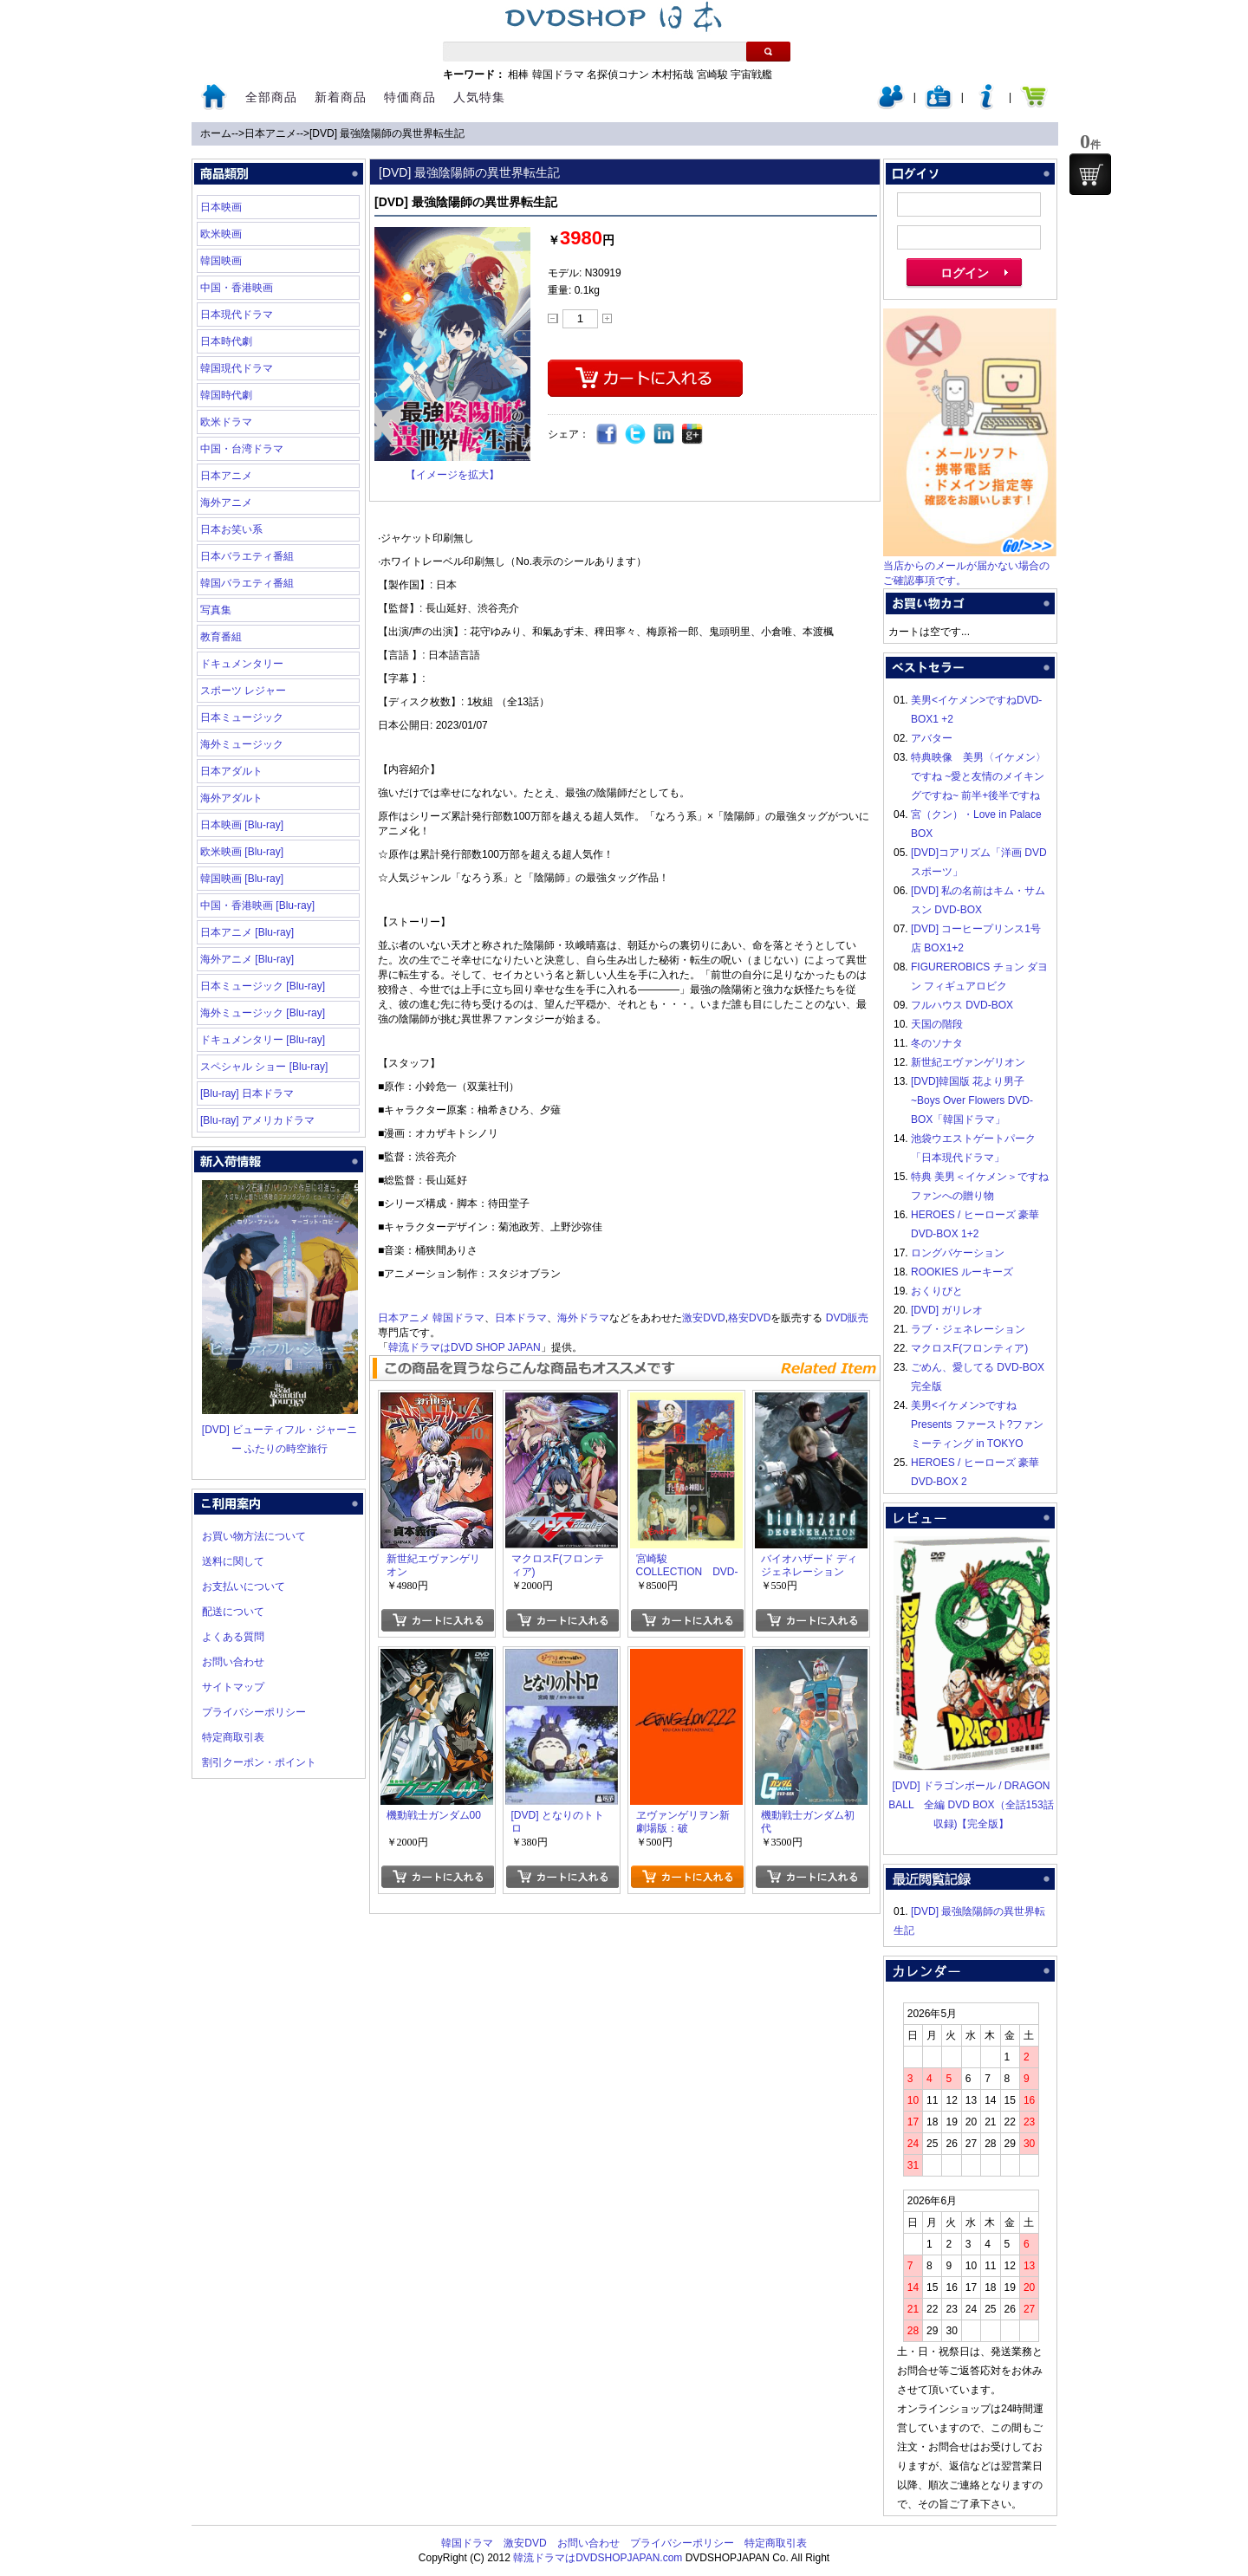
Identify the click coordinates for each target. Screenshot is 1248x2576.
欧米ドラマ (226, 422)
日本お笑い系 (231, 529)
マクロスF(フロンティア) (969, 1348)
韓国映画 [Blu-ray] (241, 879)
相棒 (518, 74)
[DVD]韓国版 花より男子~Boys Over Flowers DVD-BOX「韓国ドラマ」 (972, 1100)
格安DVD (749, 1318)
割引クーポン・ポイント (259, 1762)
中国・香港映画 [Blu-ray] (257, 905)
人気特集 (479, 97)
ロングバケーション (957, 1253)
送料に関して (233, 1561)
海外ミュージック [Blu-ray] (262, 1013)
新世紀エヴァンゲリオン (968, 1062)
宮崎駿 (712, 74)
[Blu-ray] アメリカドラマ (257, 1120)
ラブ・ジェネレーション (968, 1329)
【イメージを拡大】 (452, 475)
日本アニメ (270, 133)
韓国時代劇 (226, 395)
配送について (233, 1612)
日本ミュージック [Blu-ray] (262, 986)
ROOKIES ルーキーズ (962, 1272)
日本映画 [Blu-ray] (241, 825)
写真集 (215, 610)
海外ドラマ (583, 1318)
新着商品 (341, 97)
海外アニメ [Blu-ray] (247, 959)
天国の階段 (937, 1024)
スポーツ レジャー (243, 691)
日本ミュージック (241, 717)
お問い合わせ (233, 1662)
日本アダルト (231, 771)
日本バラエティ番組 (247, 556)
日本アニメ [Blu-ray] (247, 932)
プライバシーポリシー (254, 1712)
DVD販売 (847, 1318)
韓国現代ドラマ (236, 368)
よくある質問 (233, 1637)
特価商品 (410, 97)
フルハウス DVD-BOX (962, 1005)
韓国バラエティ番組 (247, 583)
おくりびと (937, 1291)
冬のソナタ (937, 1043)
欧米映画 (221, 234)
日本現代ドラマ (236, 314)
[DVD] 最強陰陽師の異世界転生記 (387, 133)
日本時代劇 (226, 341)
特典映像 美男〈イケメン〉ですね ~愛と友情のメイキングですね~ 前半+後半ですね (978, 776)
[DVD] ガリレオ (947, 1310)
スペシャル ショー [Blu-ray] (264, 1067)
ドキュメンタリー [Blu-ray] (262, 1040)
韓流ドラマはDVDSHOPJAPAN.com (597, 2558)
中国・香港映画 (236, 288)
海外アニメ (226, 502)
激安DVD (703, 1318)
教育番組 (221, 637)
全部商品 (271, 97)
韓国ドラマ (558, 74)
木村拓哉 (672, 74)
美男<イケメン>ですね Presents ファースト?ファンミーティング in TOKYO (977, 1424)
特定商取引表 (233, 1737)
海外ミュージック (241, 744)
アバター (931, 738)
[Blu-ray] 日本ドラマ (247, 1093)
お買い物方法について (254, 1536)
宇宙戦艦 (751, 74)
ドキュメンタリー (241, 664)
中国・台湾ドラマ (241, 449)
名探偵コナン (618, 74)
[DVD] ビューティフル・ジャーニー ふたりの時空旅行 (280, 1430)
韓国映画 (221, 261)
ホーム (215, 133)
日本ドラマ (521, 1318)
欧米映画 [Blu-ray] (241, 852)
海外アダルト (231, 798)
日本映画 (221, 207)
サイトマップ (233, 1687)
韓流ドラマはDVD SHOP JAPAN (464, 1347)
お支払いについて (243, 1586)
